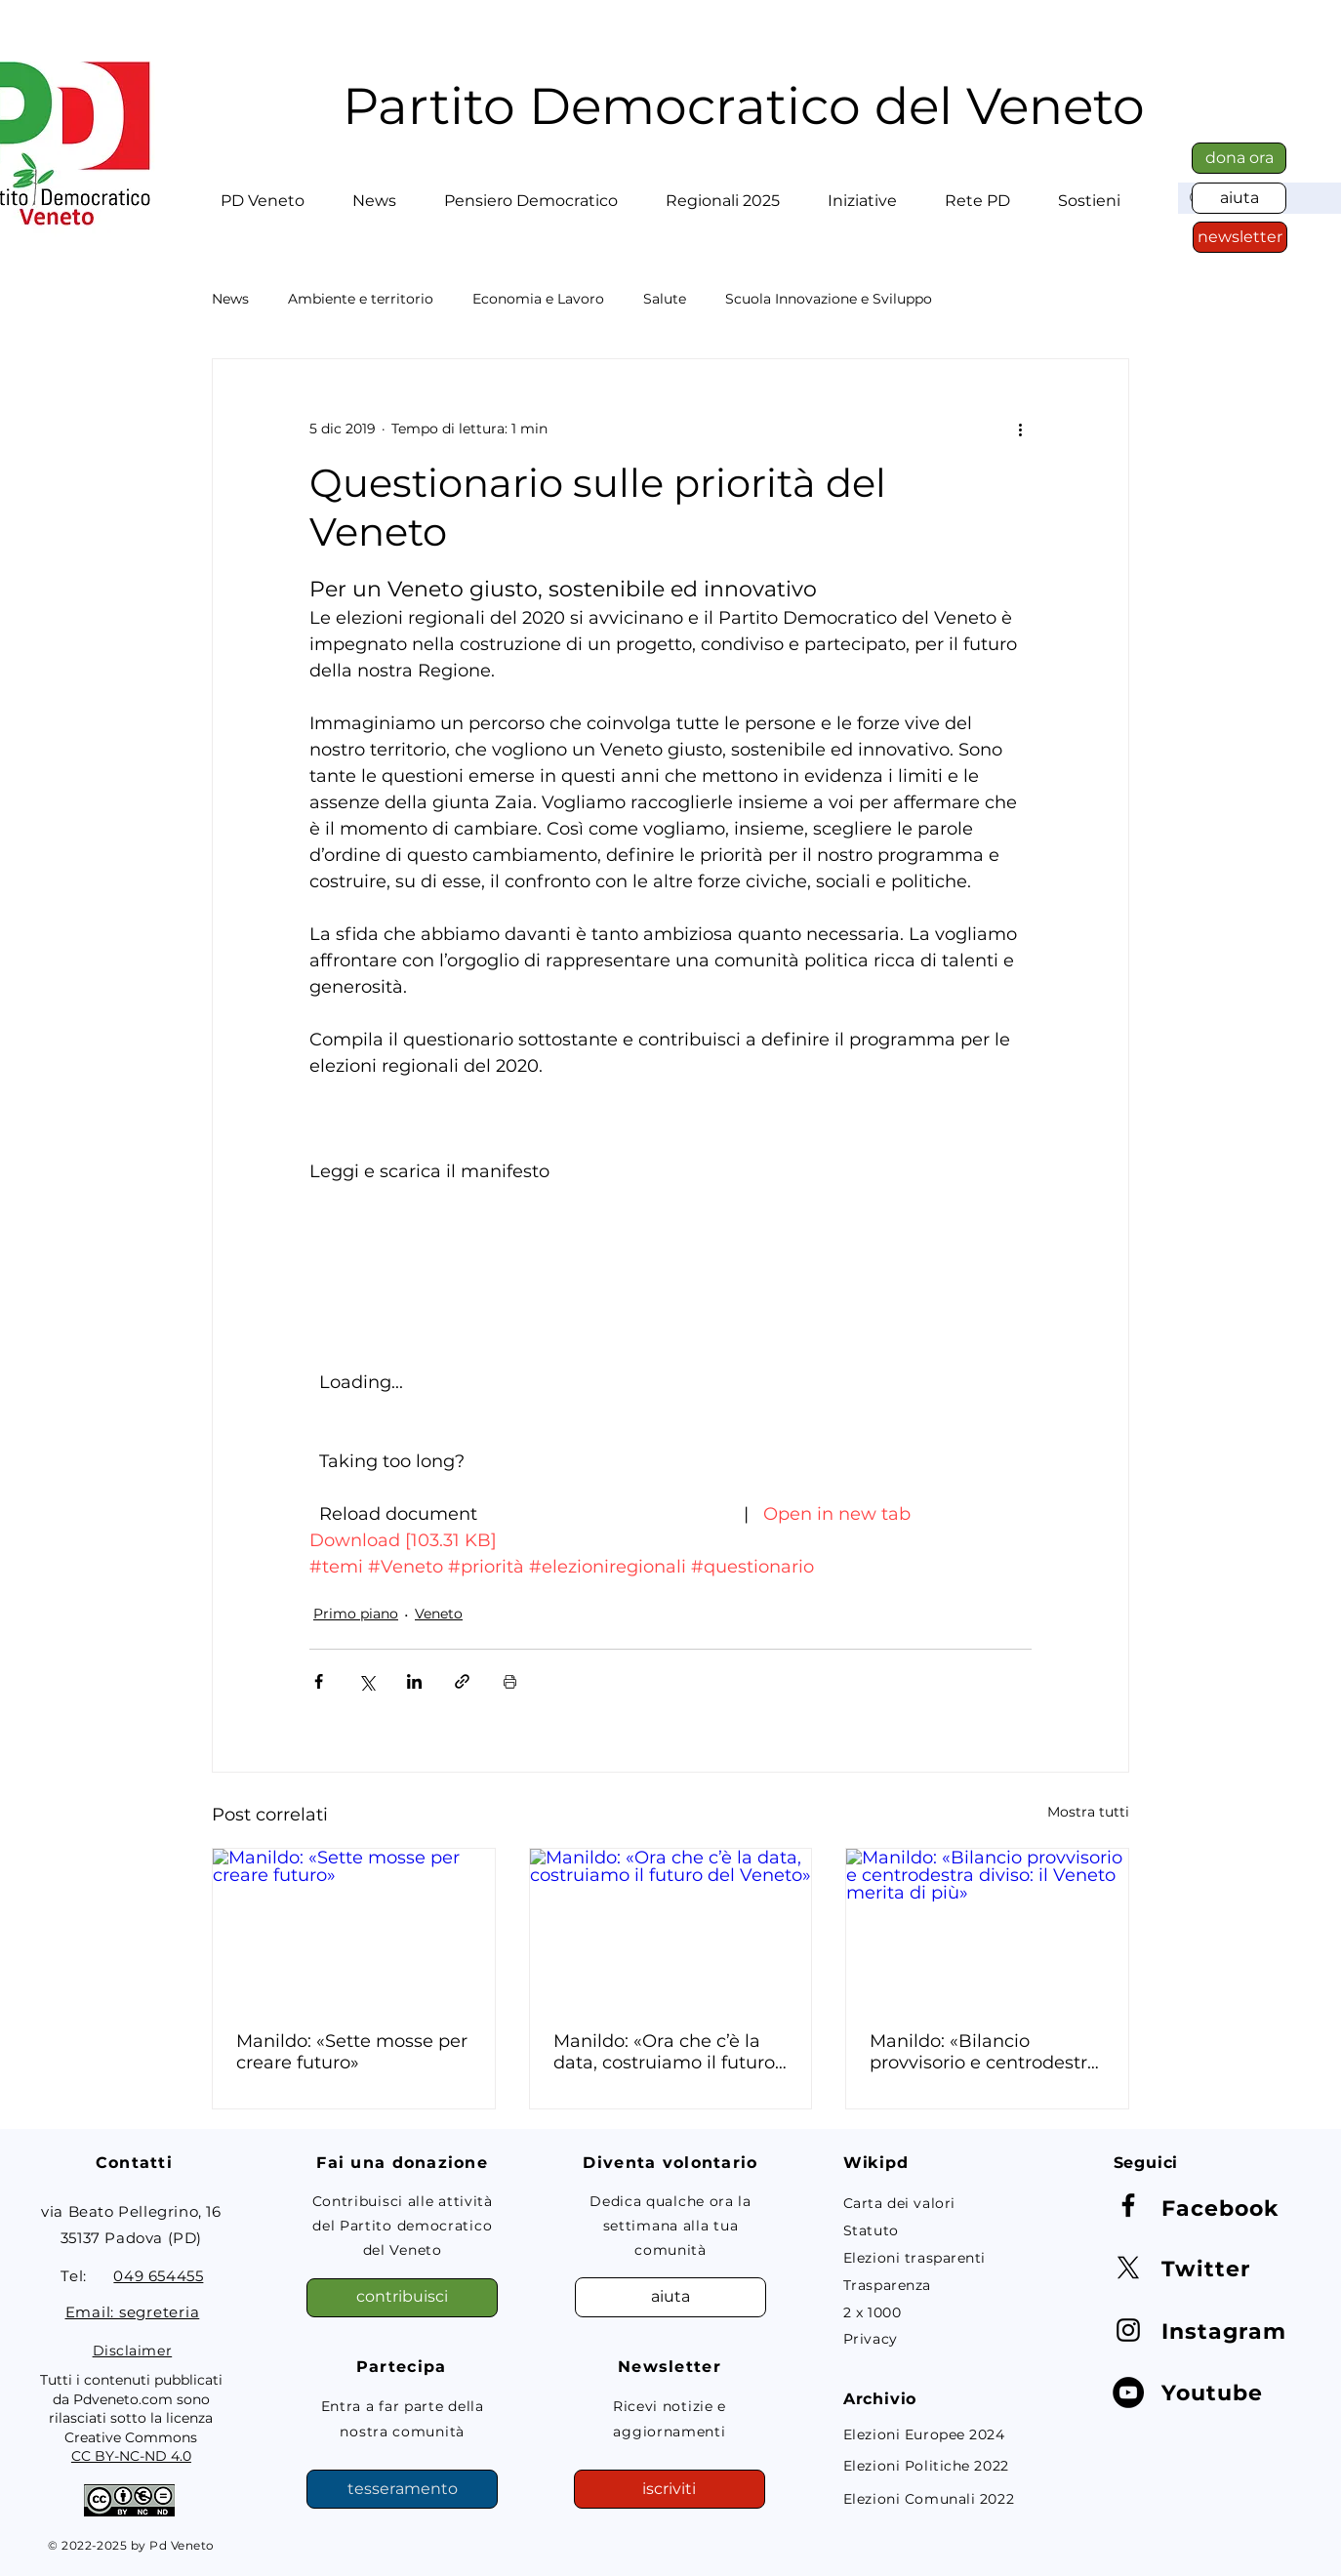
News (230, 299)
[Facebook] (1128, 2205)
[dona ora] (1239, 158)
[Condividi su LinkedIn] (414, 1681)
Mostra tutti (1088, 1811)
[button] (263, 192)
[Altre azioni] (1020, 429)
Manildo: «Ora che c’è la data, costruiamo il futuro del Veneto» (664, 2051)
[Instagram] (1128, 2330)
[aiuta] (1239, 198)
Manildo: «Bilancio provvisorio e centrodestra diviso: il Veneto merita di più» (984, 2051)
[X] (1128, 2267)
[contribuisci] (402, 2297)
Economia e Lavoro (538, 299)
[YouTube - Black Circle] (1128, 2392)
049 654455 (158, 2276)
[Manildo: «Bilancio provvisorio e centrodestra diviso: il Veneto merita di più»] (987, 1928)
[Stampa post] (510, 1681)
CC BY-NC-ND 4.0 (131, 2456)
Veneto (439, 1613)
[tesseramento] (402, 2489)
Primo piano (355, 1613)
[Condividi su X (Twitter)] (366, 1681)
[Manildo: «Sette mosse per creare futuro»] (354, 1928)
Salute (664, 299)
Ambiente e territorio (360, 299)
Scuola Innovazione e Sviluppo (828, 299)
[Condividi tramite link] (462, 1681)
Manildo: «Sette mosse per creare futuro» (351, 2051)
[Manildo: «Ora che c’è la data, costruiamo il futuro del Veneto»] (671, 1928)
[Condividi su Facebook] (318, 1681)
